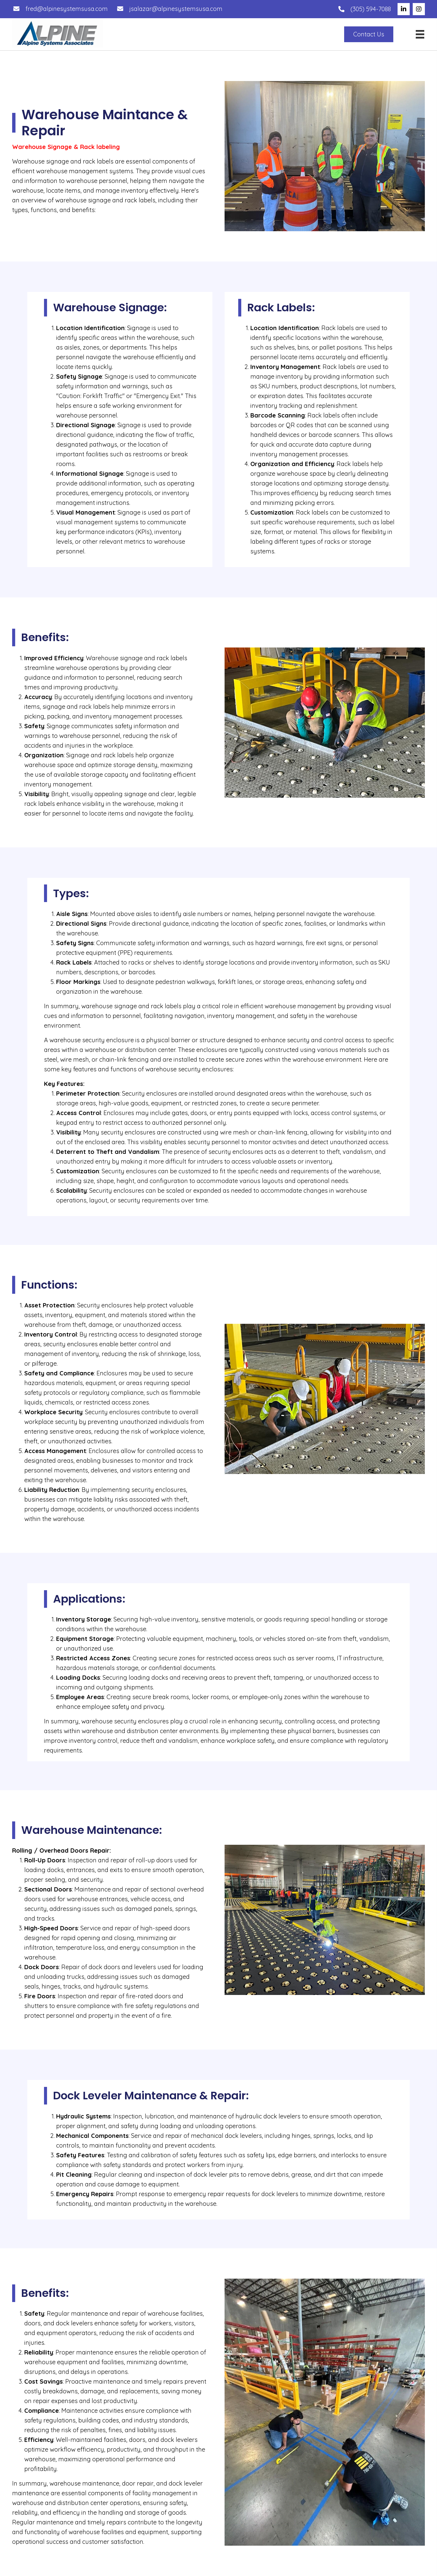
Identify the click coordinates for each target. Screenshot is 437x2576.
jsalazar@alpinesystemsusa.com (175, 8)
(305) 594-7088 (371, 9)
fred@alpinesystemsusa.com (66, 8)
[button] (404, 9)
